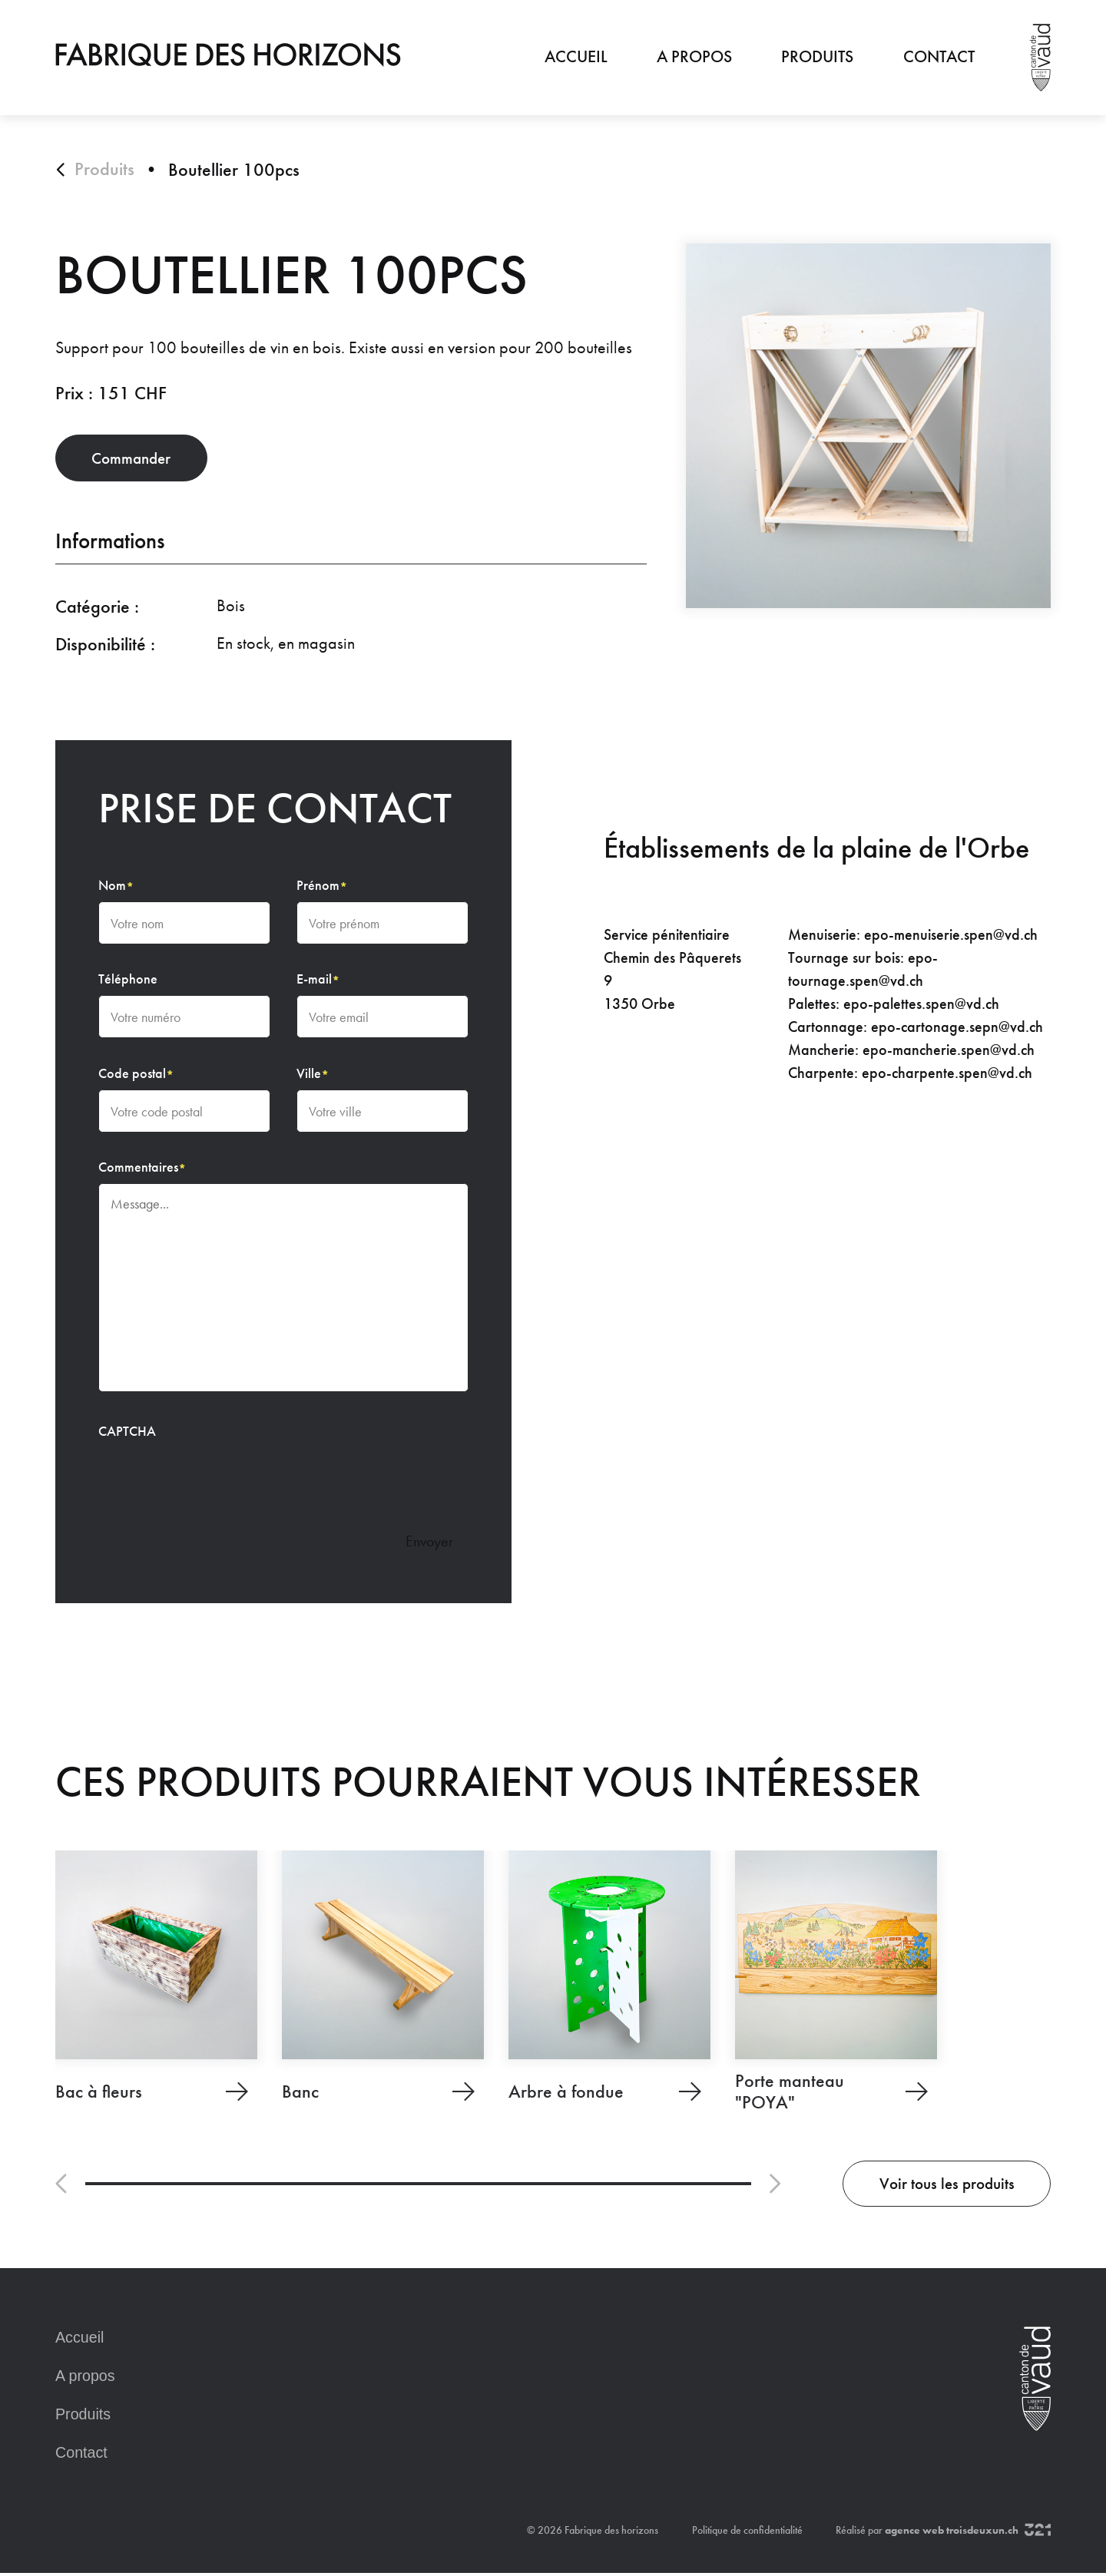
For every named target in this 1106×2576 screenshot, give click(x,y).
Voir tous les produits (941, 2185)
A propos (694, 57)
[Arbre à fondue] (609, 1984)
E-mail (318, 981)
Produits (817, 57)
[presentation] (215, 1479)
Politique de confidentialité (747, 2533)
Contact (938, 57)
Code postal (136, 1074)
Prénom (322, 887)
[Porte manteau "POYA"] (836, 1984)
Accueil (575, 57)
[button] (62, 2186)
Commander (136, 458)
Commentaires (142, 1169)
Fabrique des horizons (611, 2533)
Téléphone (127, 981)
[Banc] (383, 1984)
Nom (116, 887)
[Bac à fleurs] (156, 1984)
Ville (312, 1074)
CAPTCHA (127, 1432)
